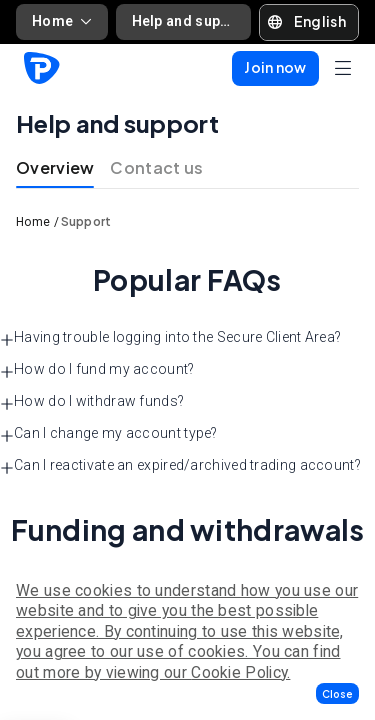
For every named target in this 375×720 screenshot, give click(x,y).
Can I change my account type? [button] (109, 434)
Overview (55, 167)
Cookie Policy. (240, 672)
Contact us (156, 167)
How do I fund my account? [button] (97, 370)
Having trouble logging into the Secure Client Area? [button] (170, 338)
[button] (337, 693)
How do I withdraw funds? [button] (92, 402)
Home (62, 21)
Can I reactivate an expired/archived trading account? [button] (180, 466)
